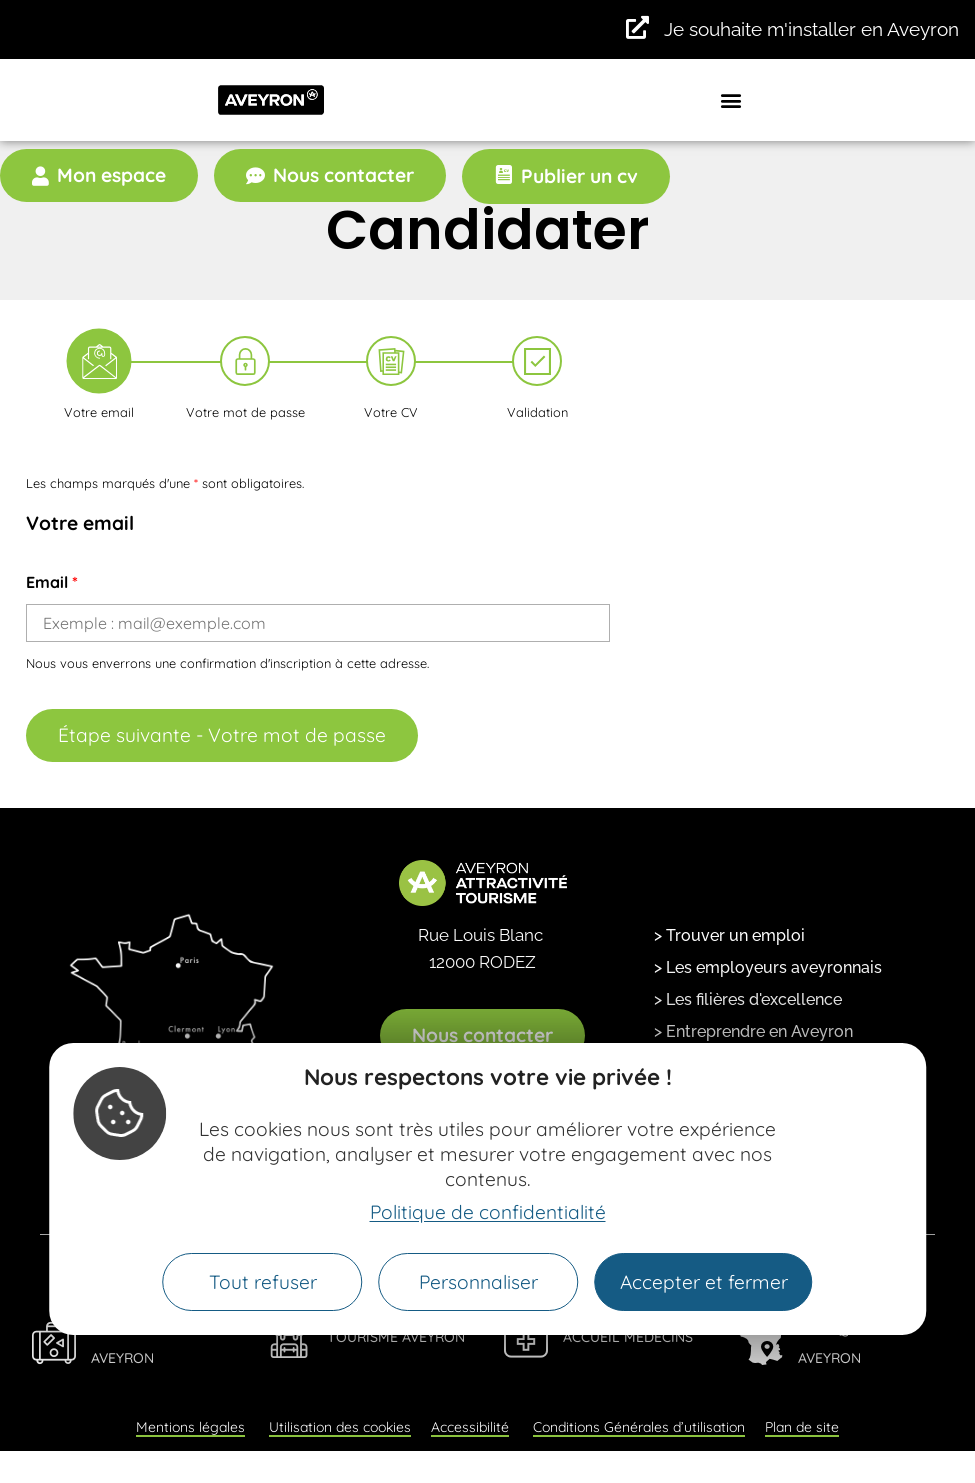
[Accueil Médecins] (526, 1336)
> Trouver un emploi (729, 935)
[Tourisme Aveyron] (290, 1336)
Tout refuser (263, 1282)
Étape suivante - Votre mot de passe (222, 735)
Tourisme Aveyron (396, 1337)
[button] (731, 99)
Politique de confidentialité (488, 1212)
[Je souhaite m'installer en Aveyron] (637, 27)
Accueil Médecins (628, 1337)
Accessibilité (470, 1427)
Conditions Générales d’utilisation (639, 1427)
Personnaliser (478, 1282)
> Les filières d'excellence (748, 999)
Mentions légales (190, 1427)
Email (52, 582)
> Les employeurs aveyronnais (768, 967)
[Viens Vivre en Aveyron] (54, 1343)
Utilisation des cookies (340, 1427)
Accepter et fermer (704, 1282)
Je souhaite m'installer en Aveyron (811, 29)
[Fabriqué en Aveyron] (761, 1343)
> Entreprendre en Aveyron (753, 1031)
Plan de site (802, 1427)
